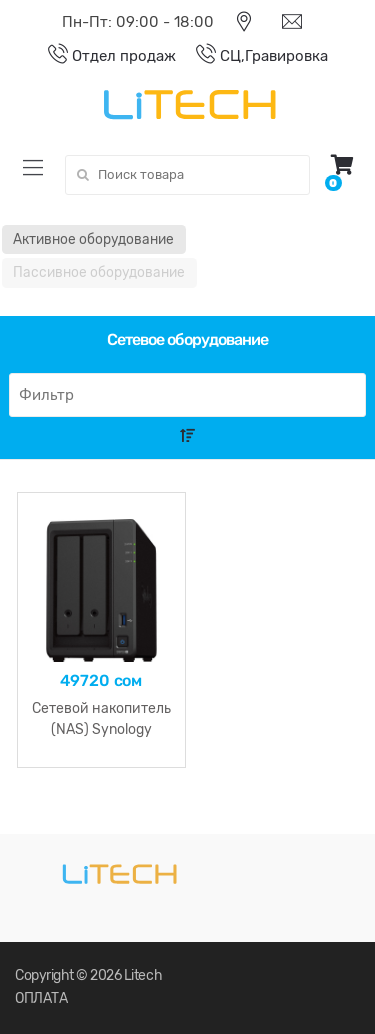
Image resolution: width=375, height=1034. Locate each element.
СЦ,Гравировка (252, 56)
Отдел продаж (102, 56)
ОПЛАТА (41, 998)
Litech (143, 975)
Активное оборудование (93, 239)
